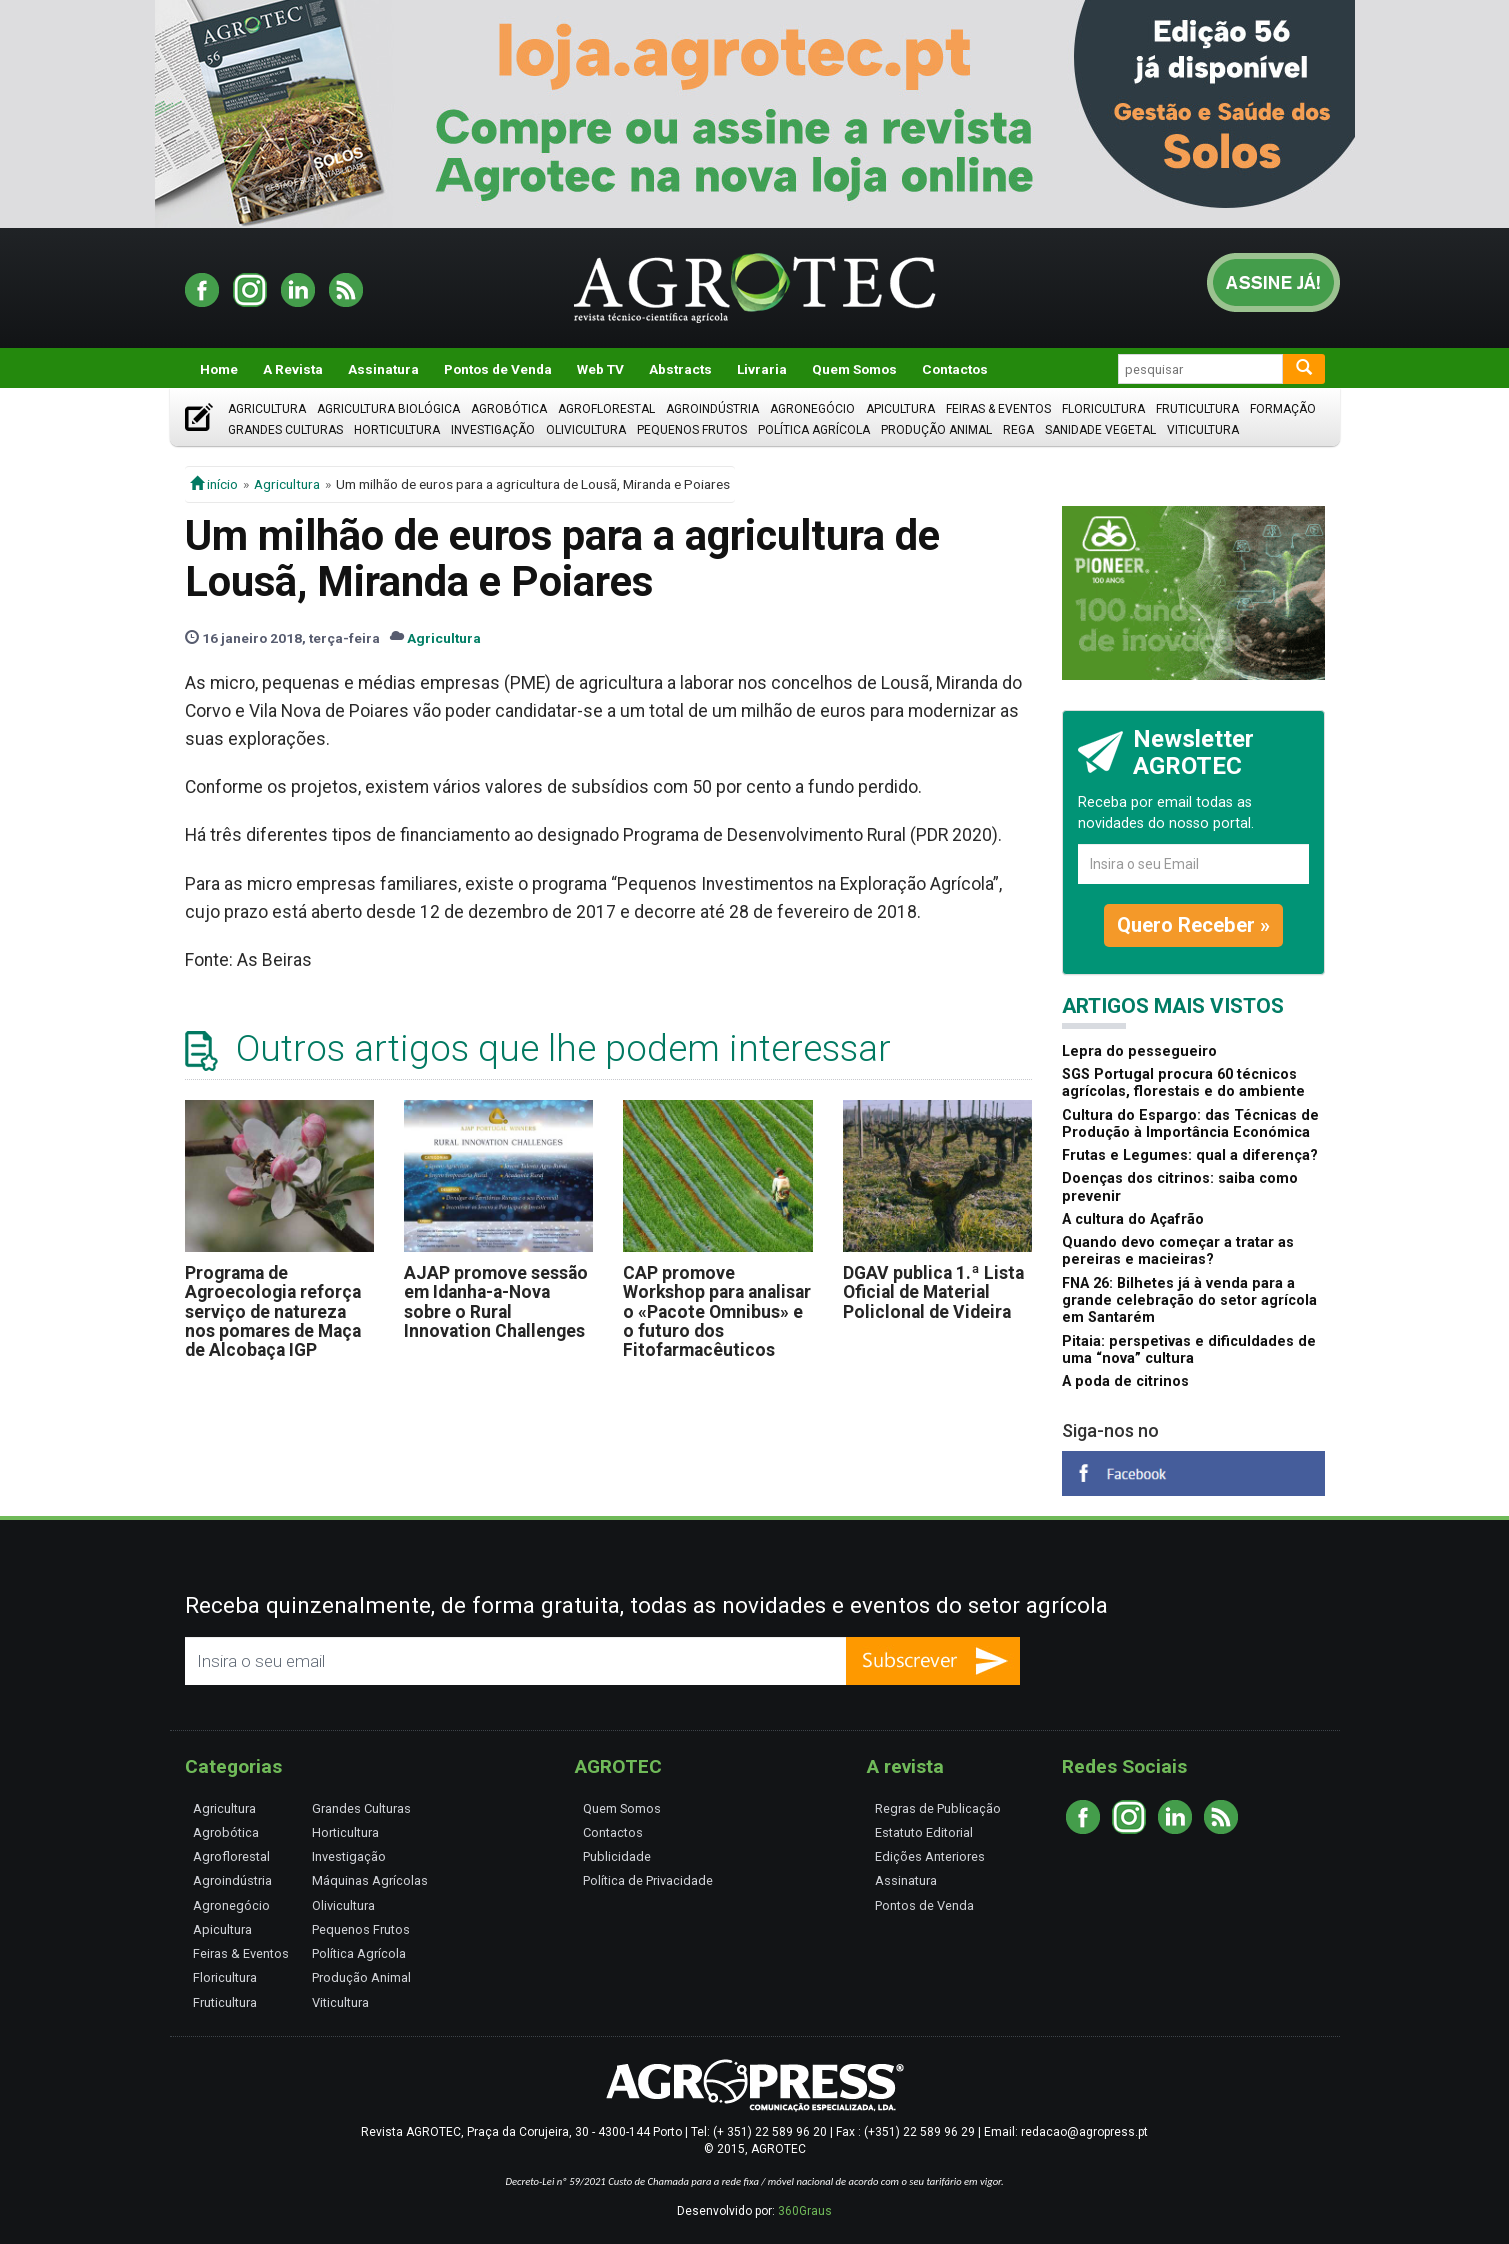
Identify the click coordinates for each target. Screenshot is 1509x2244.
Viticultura (1203, 430)
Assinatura (383, 369)
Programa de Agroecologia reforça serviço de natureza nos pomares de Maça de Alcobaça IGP (273, 1311)
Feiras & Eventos (998, 409)
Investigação (493, 430)
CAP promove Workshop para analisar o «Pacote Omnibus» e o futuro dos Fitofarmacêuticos (717, 1311)
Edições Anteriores (930, 1856)
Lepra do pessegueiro (1139, 1051)
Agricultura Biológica (388, 409)
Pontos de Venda (498, 369)
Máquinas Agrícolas (370, 1880)
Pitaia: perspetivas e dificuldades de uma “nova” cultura (1189, 1350)
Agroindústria (712, 409)
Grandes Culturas (285, 430)
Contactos (955, 369)
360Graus (805, 2211)
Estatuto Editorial (924, 1832)
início (214, 484)
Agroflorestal (606, 409)
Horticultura (397, 430)
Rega (1018, 430)
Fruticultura (1197, 409)
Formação (1283, 409)
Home (219, 369)
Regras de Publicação (938, 1808)
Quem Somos (854, 369)
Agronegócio (812, 409)
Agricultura (267, 409)
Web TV (600, 369)
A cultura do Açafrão (1133, 1219)
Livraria (762, 369)
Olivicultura (586, 430)
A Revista (293, 369)
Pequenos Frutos (692, 430)
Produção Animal (936, 430)
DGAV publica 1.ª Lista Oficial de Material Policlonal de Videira (933, 1292)
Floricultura (1103, 409)
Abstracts (680, 369)
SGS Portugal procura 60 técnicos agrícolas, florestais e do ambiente (1183, 1083)
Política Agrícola (814, 430)
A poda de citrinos (1125, 1381)
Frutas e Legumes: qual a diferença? (1190, 1155)
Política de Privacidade (648, 1880)
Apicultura (900, 409)
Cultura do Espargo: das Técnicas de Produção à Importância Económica (1190, 1124)
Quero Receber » (1193, 925)
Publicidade (617, 1856)
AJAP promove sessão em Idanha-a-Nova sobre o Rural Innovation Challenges (496, 1302)
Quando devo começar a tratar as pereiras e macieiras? (1178, 1251)
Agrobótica (509, 409)
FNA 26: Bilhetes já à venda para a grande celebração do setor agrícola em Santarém (1189, 1301)
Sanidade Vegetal (1100, 430)
